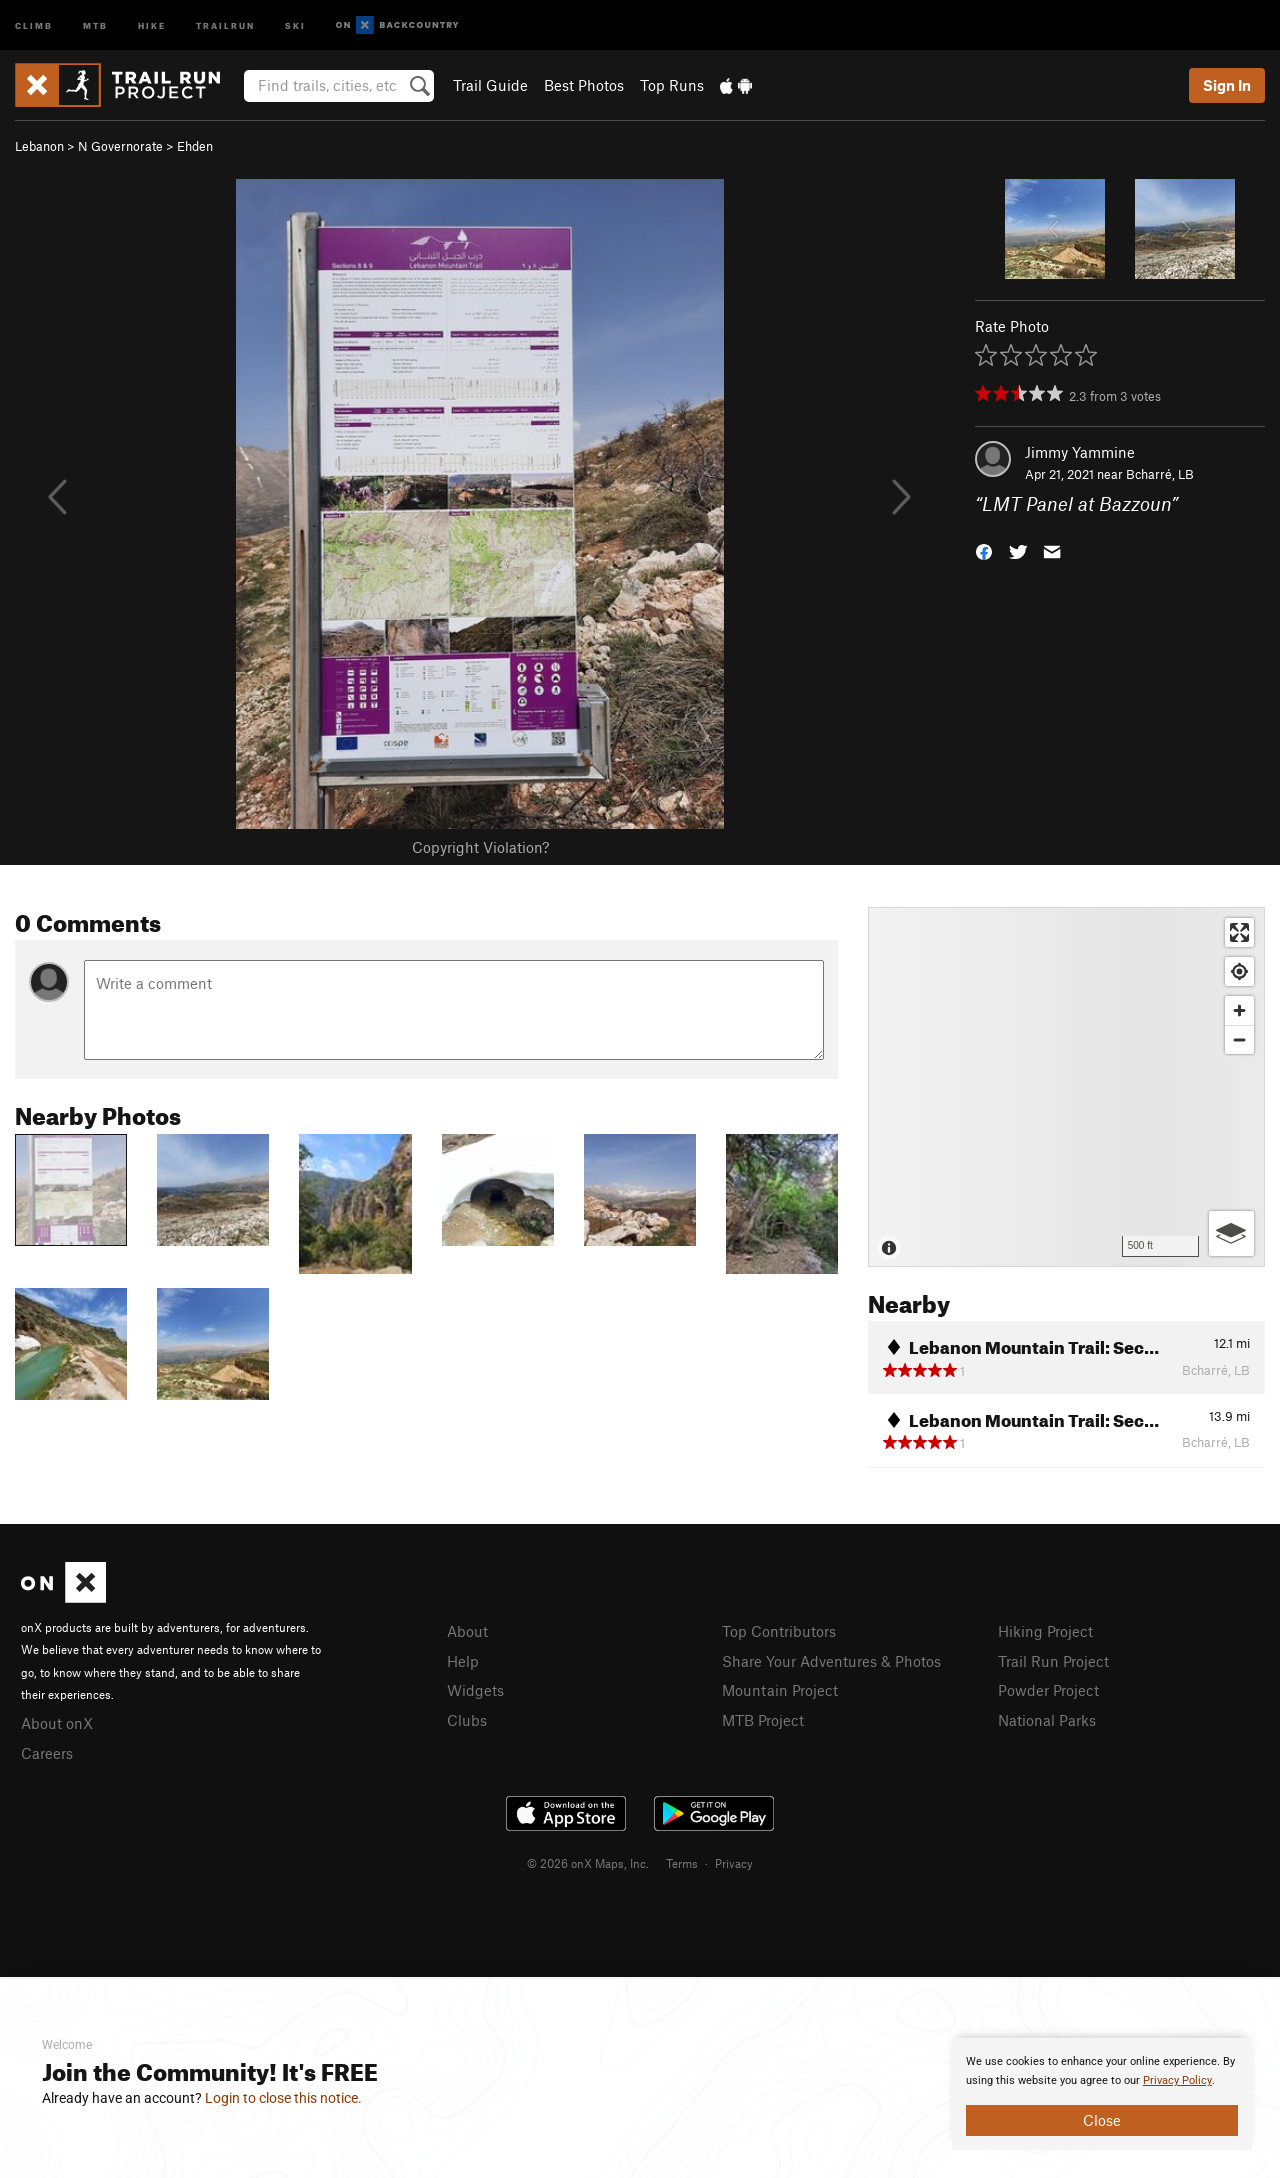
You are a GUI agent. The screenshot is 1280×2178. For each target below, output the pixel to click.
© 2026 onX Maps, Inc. (588, 1863)
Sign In (1227, 85)
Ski (295, 24)
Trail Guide (490, 85)
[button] (984, 550)
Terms (682, 1863)
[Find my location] (1239, 971)
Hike (152, 24)
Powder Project (1048, 1690)
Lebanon (39, 146)
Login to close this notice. (283, 2098)
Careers (47, 1753)
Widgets (475, 1690)
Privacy (734, 1863)
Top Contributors (779, 1631)
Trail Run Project (1053, 1661)
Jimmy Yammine (1080, 452)
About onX (57, 1723)
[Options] (1231, 1233)
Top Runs (672, 85)
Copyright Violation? (480, 847)
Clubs (467, 1720)
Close (1102, 2120)
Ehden (195, 146)
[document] (1102, 2094)
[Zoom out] (1239, 1039)
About (467, 1631)
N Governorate (120, 146)
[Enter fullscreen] (1239, 932)
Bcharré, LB (1160, 474)
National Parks (1047, 1720)
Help (463, 1661)
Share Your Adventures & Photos (831, 1661)
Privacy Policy (1177, 2080)
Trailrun (225, 24)
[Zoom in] (1239, 1010)
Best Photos (584, 85)
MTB (95, 24)
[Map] (1066, 1087)
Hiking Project (1045, 1631)
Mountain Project (780, 1690)
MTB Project (763, 1720)
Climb (34, 24)
